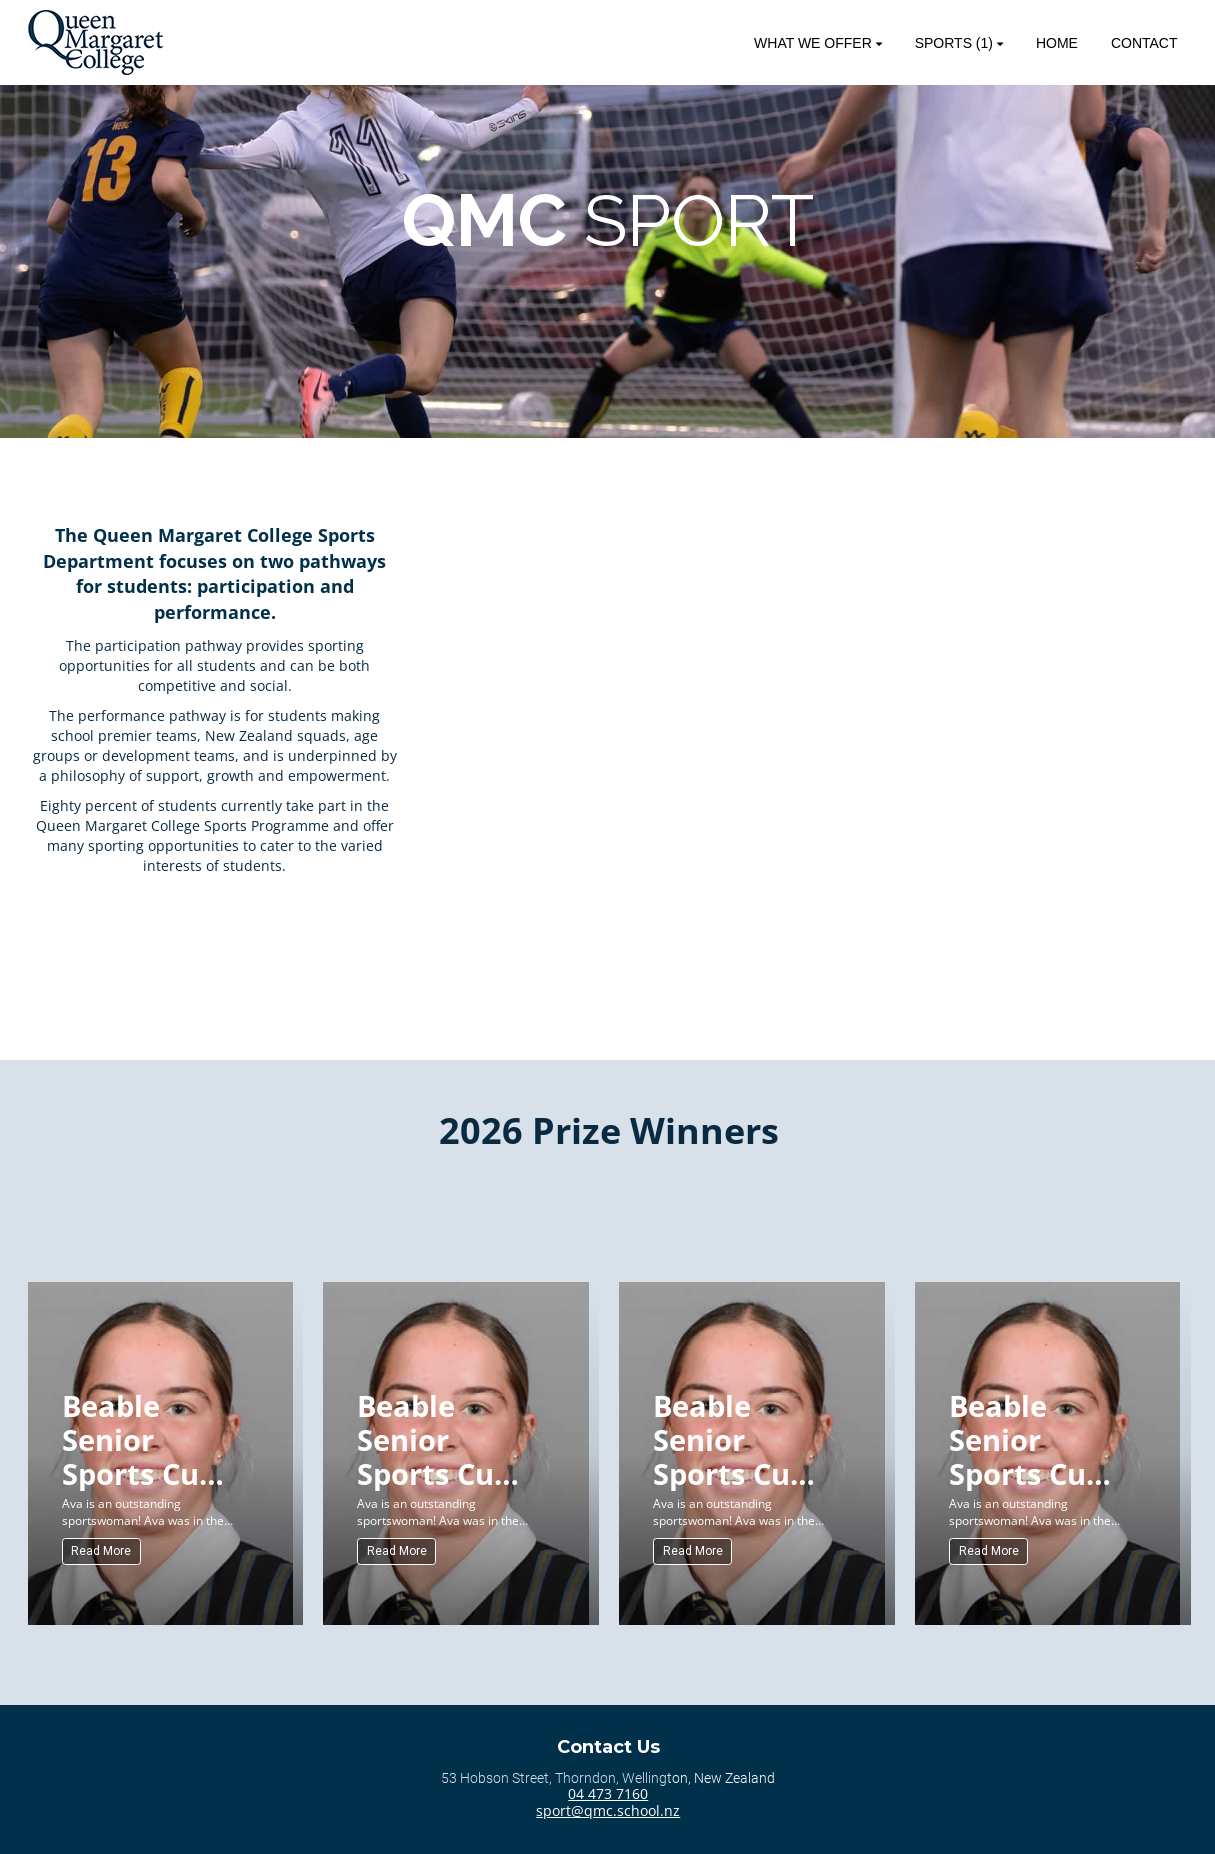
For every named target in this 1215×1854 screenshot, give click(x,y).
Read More (101, 1551)
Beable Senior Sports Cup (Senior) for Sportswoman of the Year (153, 1438)
